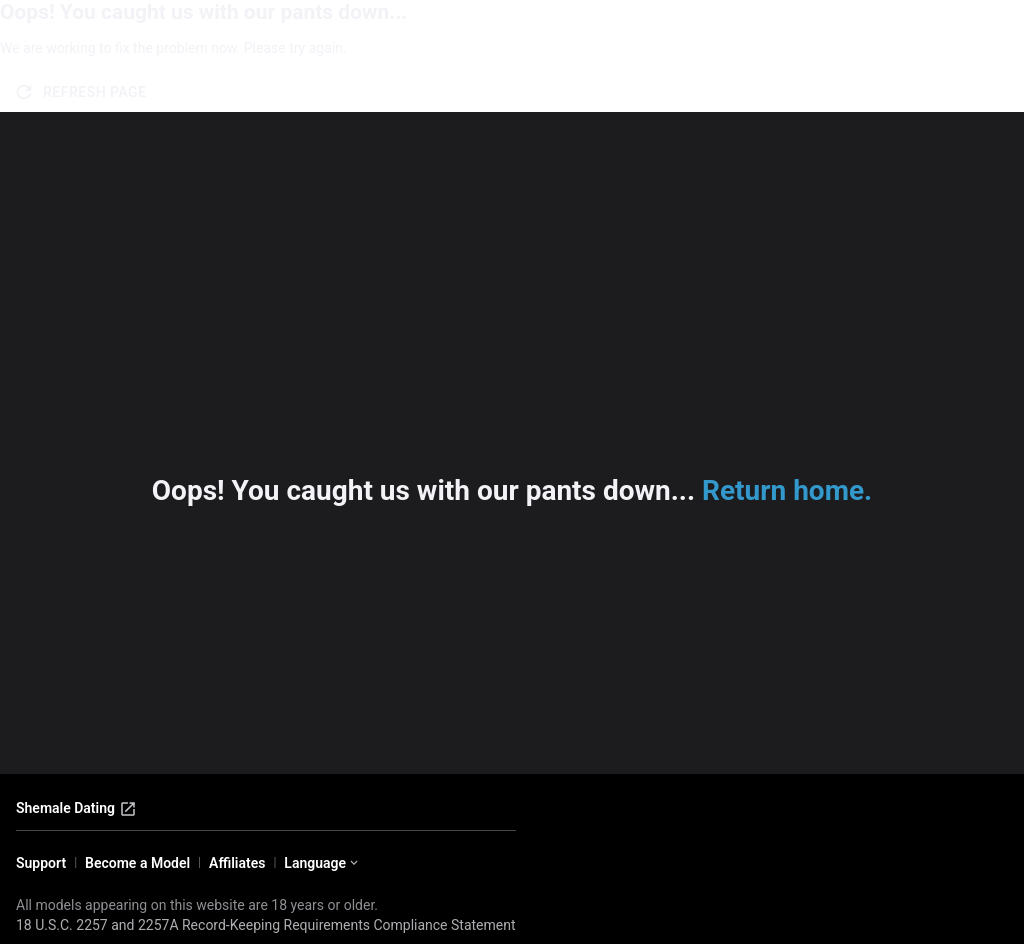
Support (41, 863)
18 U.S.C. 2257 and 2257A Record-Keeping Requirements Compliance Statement (266, 925)
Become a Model (137, 863)
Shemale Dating (76, 809)
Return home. (787, 490)
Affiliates (237, 863)
